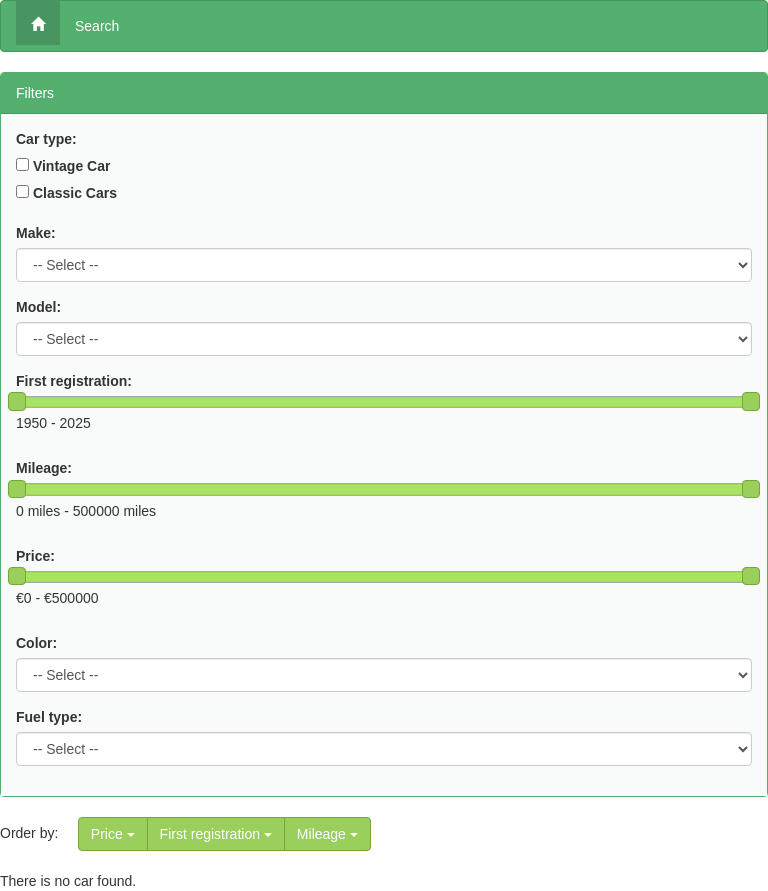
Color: (36, 643)
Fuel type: (49, 717)
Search (97, 26)
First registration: (74, 381)
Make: (36, 233)
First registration (216, 834)
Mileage (327, 834)
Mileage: (44, 468)
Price (113, 834)
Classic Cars (75, 193)
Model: (38, 307)
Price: (35, 556)
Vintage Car (72, 166)
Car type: (46, 139)
